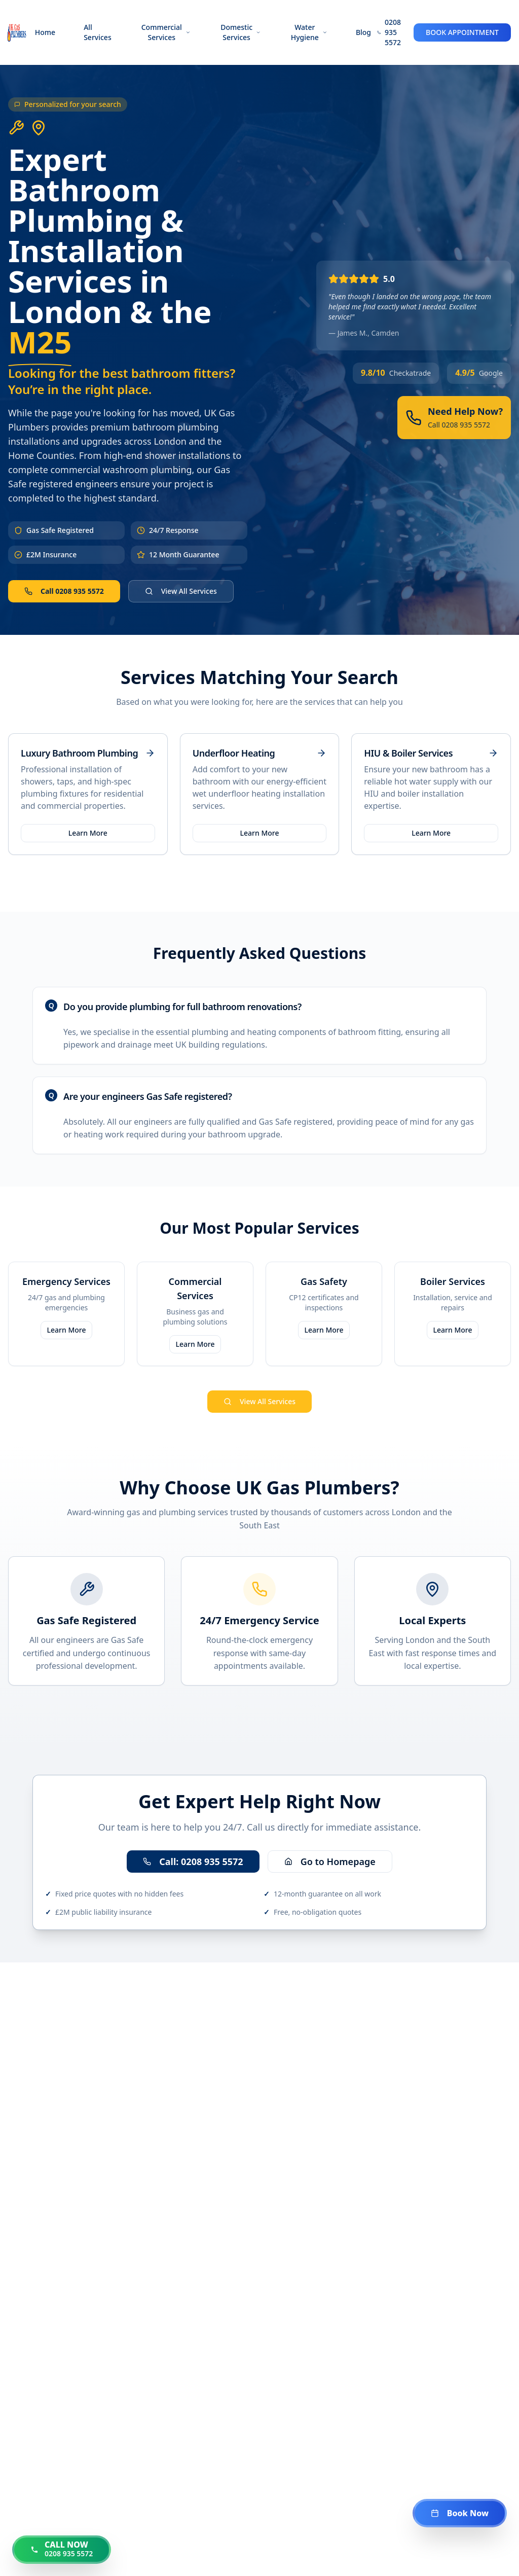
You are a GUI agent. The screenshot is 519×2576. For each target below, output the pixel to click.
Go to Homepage (330, 1861)
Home (45, 32)
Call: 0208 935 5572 (193, 1861)
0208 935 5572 (393, 32)
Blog (363, 32)
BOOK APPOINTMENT (462, 32)
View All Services (181, 591)
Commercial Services (166, 32)
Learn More (87, 833)
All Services (98, 32)
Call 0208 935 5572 (64, 591)
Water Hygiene (309, 32)
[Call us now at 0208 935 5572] (61, 2549)
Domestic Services (240, 32)
